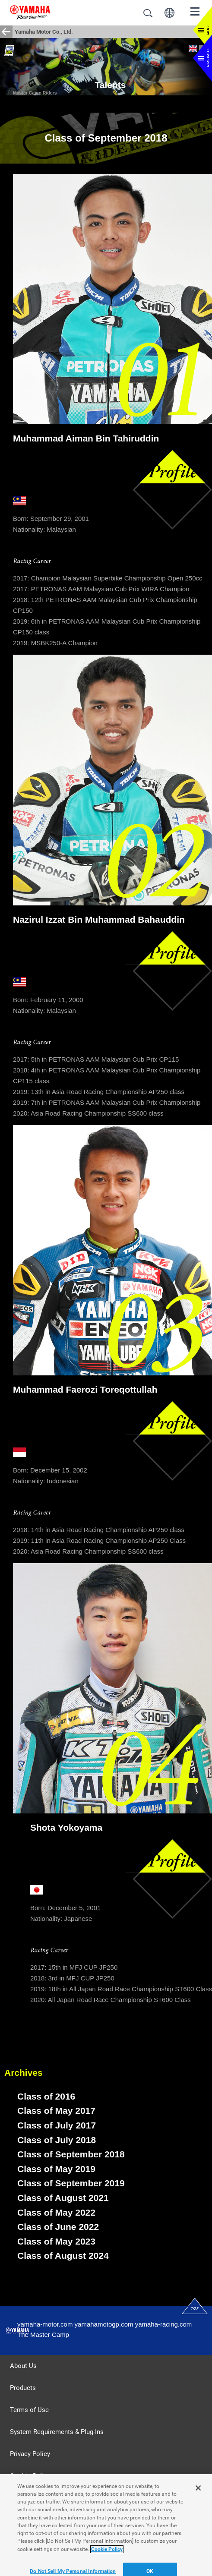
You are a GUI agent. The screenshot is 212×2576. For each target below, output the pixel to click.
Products (23, 2388)
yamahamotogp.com (104, 2324)
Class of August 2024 (63, 2256)
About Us (23, 2366)
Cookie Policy (30, 2476)
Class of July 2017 (56, 2125)
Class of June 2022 (58, 2227)
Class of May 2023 (56, 2241)
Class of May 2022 (56, 2212)
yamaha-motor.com (45, 2324)
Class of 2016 (46, 2096)
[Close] (198, 2500)
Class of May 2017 (56, 2111)
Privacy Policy (30, 2454)
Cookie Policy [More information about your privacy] (107, 2562)
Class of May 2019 (56, 2169)
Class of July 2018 (56, 2140)
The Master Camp (43, 2334)
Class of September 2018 (71, 2154)
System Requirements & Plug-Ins (57, 2432)
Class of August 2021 (63, 2198)
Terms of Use (29, 2410)
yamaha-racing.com (163, 2324)
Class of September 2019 (71, 2183)
